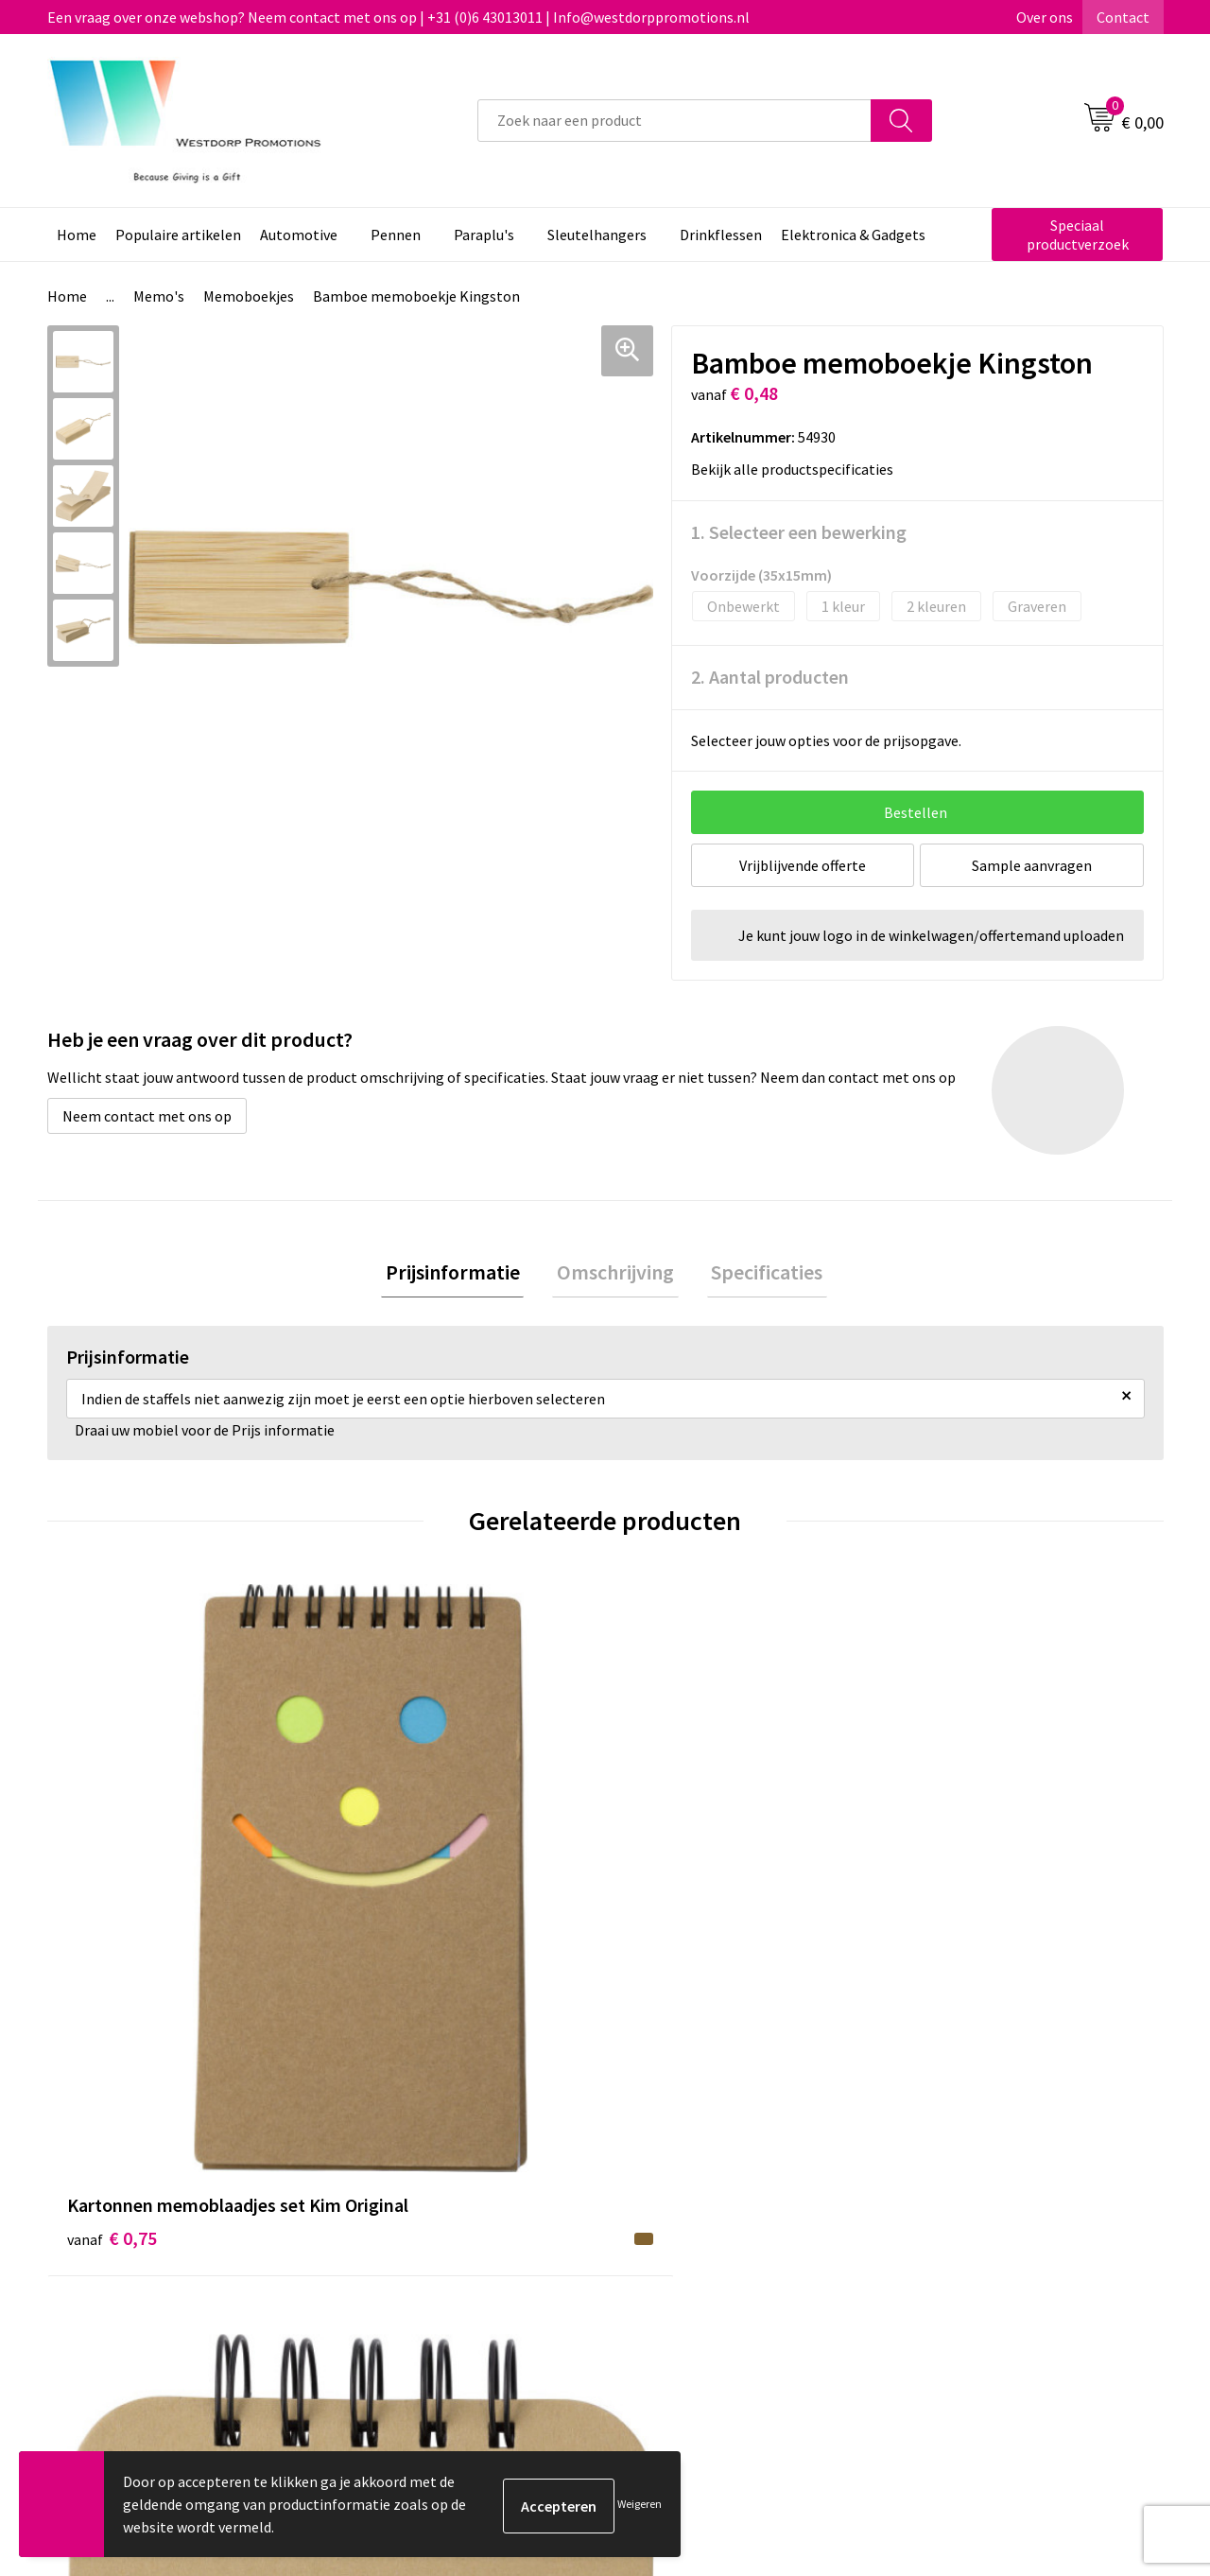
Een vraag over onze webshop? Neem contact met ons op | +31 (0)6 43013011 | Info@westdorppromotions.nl (398, 17)
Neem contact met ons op (147, 1115)
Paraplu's (484, 234)
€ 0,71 (670, 1922)
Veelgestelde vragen (425, 2231)
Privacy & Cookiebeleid (980, 2231)
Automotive (298, 234)
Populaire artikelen (178, 234)
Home (76, 234)
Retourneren (675, 2231)
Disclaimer (942, 2260)
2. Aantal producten (770, 676)
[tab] (461, 1274)
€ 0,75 (112, 1922)
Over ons (1044, 17)
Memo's (158, 296)
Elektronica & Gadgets (853, 234)
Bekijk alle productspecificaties (798, 469)
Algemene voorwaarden (984, 2202)
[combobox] (674, 120)
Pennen (396, 234)
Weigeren (639, 2504)
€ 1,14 (949, 1894)
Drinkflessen (721, 234)
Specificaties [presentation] (758, 1274)
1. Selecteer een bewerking (799, 532)
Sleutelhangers (597, 234)
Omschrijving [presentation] (615, 1274)
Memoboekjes (248, 296)
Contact (1123, 17)
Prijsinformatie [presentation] (461, 1274)
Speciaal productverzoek (1078, 234)
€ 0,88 (391, 1922)
